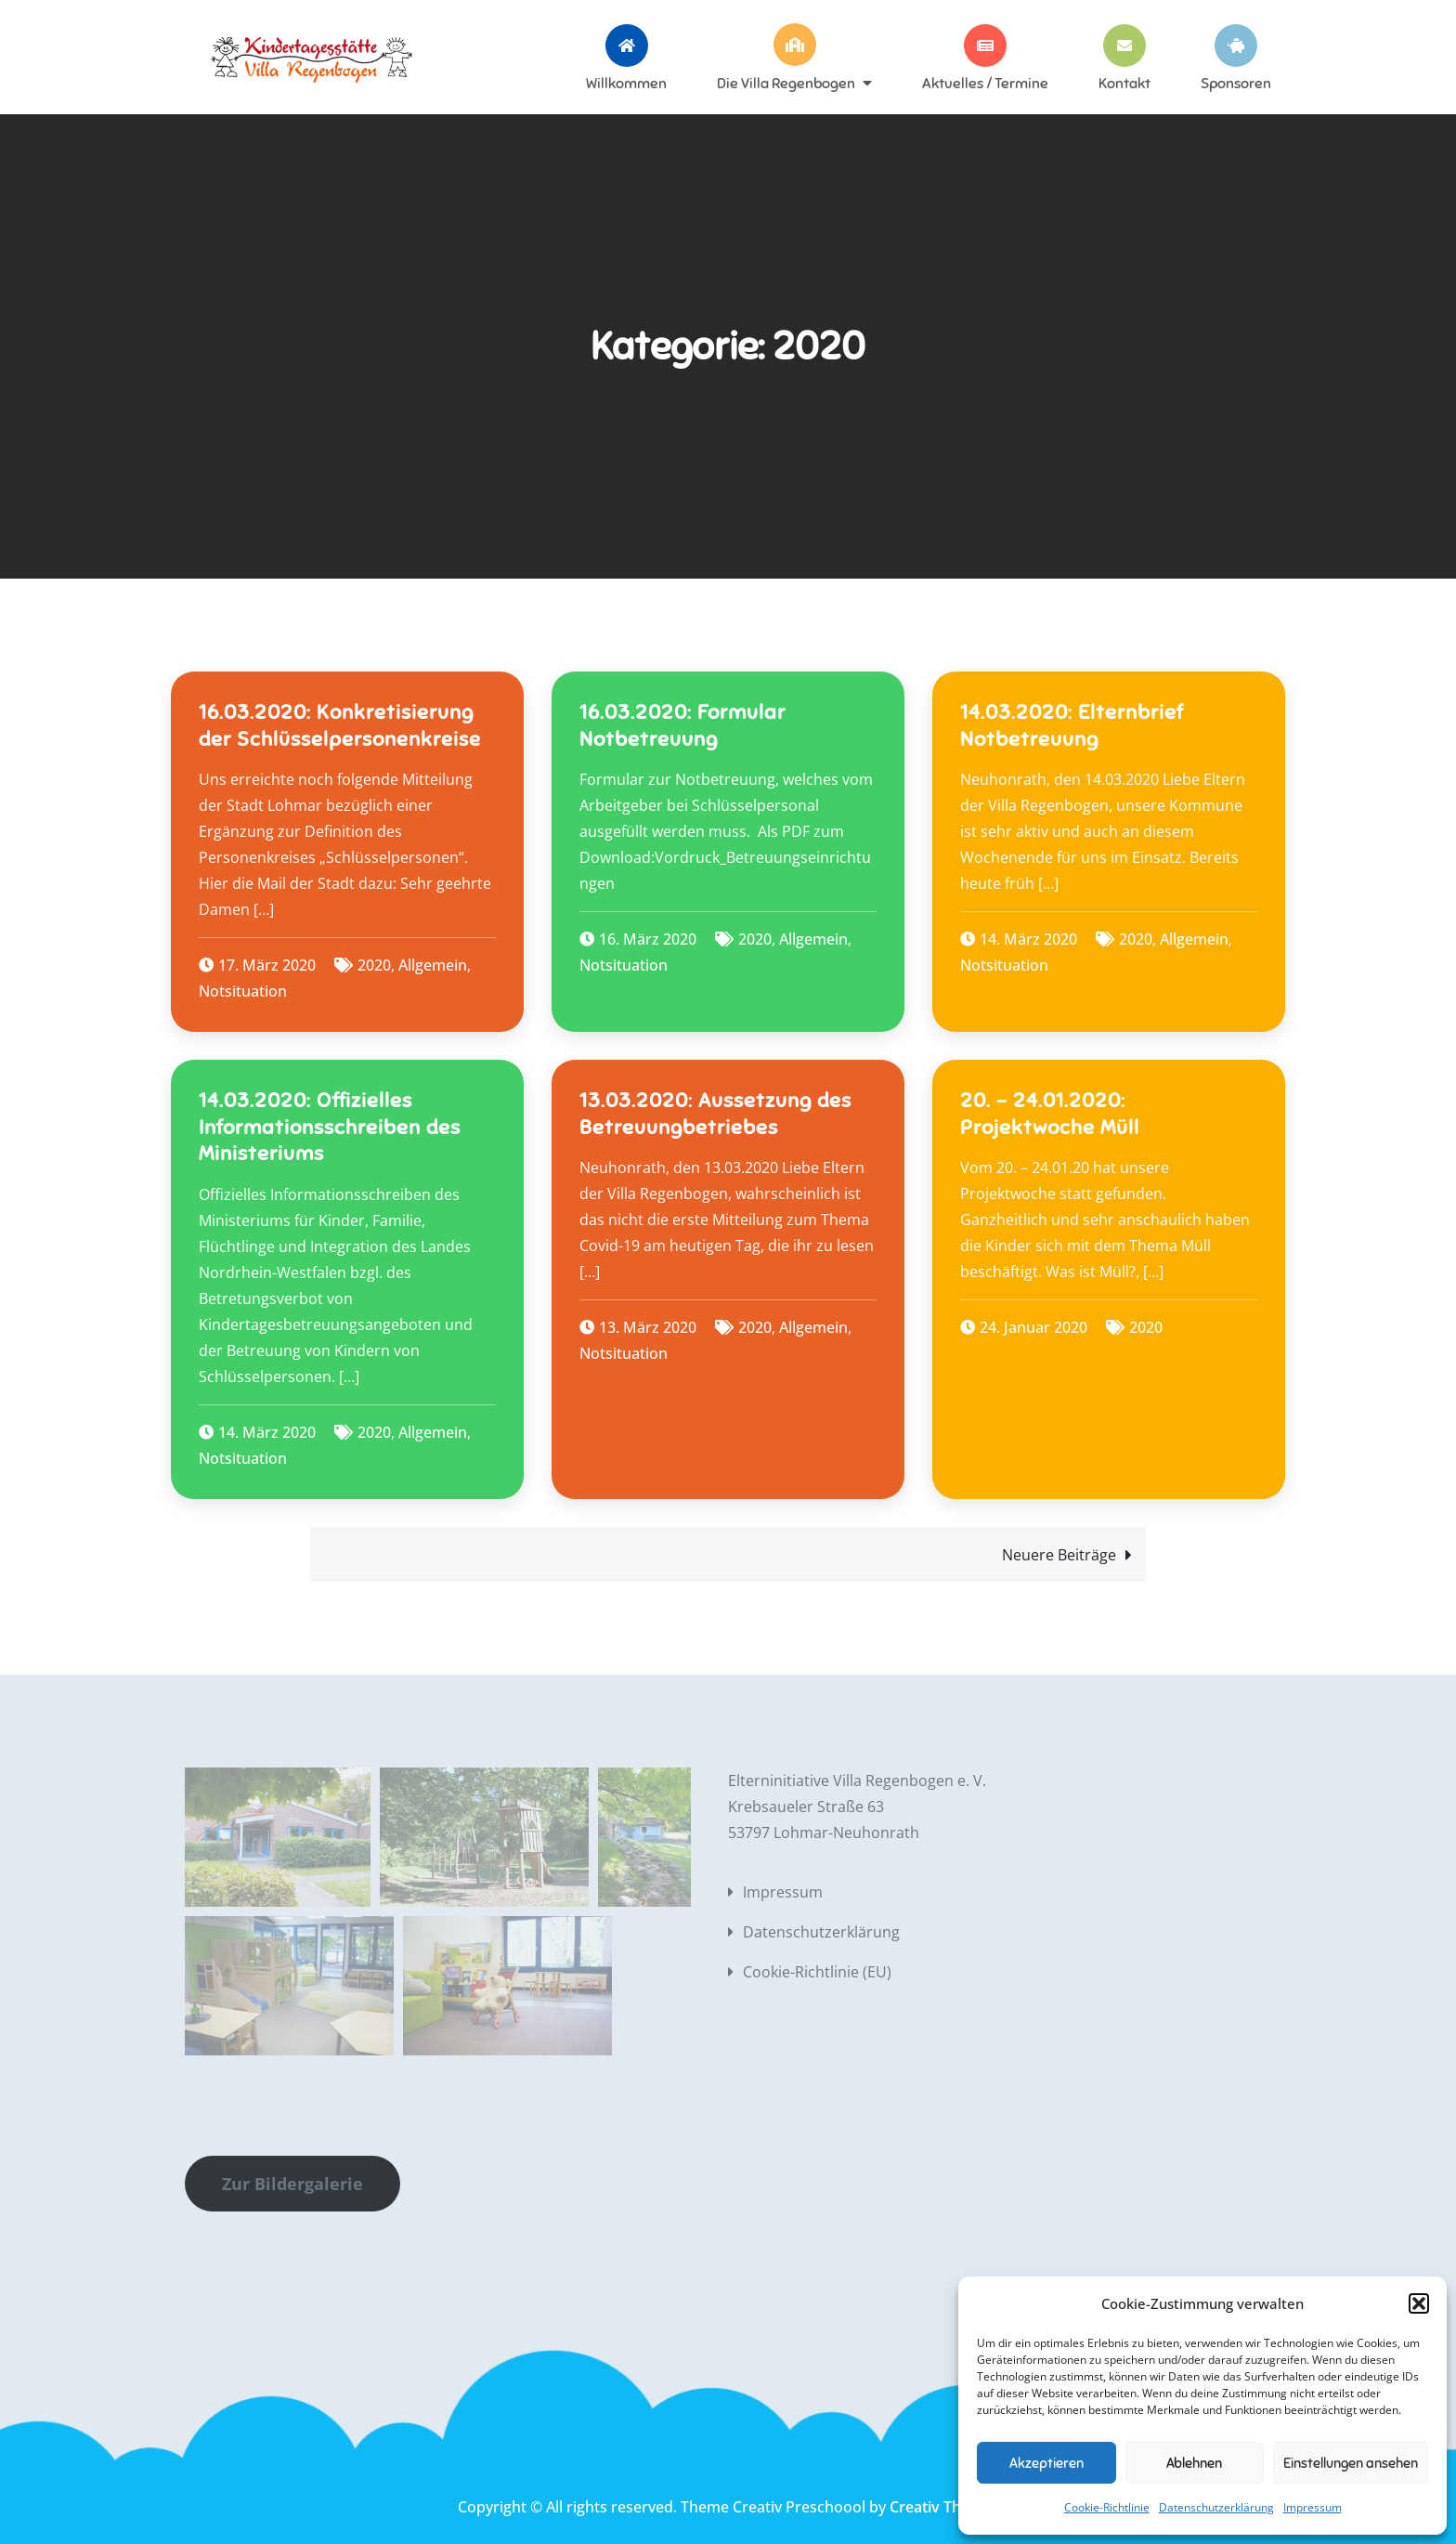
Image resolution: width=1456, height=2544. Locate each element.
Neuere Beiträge (1059, 1555)
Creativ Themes (944, 2507)
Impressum (1312, 2507)
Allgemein (432, 965)
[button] (1419, 2303)
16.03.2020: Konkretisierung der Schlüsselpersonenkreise (340, 725)
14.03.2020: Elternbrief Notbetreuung (1071, 725)
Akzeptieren (1046, 2463)
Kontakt (1124, 82)
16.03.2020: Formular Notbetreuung (682, 725)
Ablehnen (1194, 2463)
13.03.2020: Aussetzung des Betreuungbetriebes (715, 1114)
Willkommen (626, 82)
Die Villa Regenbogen (786, 82)
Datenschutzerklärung (1216, 2507)
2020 (374, 965)
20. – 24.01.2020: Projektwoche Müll (1049, 1114)
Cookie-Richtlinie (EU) (817, 1972)
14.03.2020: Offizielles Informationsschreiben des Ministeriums (330, 1127)
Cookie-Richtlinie (1107, 2507)
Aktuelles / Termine (985, 82)
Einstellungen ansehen (1350, 2463)
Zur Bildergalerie (292, 2183)
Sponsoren (1236, 82)
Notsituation (243, 991)
